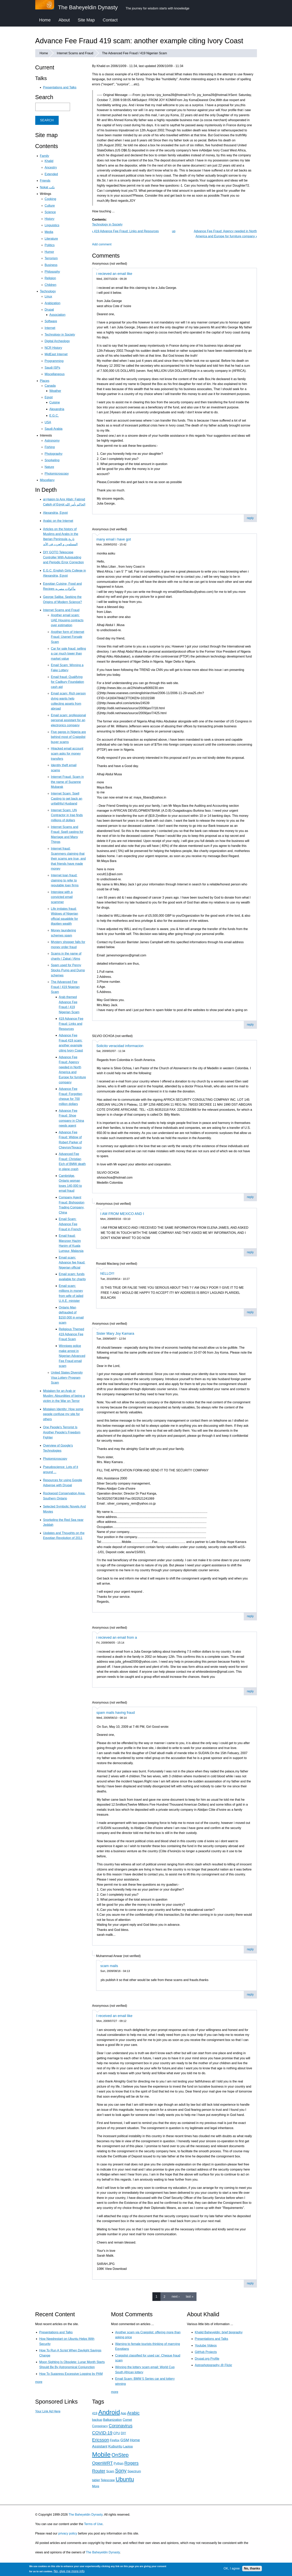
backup (97, 2419)
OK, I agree (232, 2568)
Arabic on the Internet (58, 520)
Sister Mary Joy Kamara (115, 1333)
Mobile (101, 2454)
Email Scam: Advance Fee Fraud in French (70, 1224)
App (123, 2413)
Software (51, 321)
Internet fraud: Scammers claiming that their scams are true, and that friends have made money (68, 858)
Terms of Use (93, 2524)
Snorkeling (52, 460)
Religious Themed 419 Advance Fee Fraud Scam (71, 1334)
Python (118, 2463)
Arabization (52, 303)
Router (98, 2470)
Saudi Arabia (54, 428)
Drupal (49, 309)
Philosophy (52, 271)
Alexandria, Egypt (55, 512)
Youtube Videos (206, 2345)
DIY (123, 2433)
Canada (50, 385)
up (173, 231)
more (38, 2382)
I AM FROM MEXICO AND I (122, 1214)
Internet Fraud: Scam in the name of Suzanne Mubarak (67, 781)
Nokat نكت (47, 187)
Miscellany (47, 480)
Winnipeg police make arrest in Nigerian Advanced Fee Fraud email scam (72, 1356)
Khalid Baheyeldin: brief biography (219, 2332)
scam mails (109, 1966)
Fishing (50, 447)
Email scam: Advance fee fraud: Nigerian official (72, 1262)
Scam (110, 2471)
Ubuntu (125, 2479)
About (64, 19)
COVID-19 (102, 2432)
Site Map (86, 19)
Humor (49, 251)
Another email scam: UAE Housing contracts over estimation (67, 620)
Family (44, 155)
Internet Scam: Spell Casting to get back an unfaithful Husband (66, 798)
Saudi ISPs (52, 367)
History (50, 218)
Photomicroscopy (57, 473)
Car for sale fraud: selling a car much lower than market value (68, 653)
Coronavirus (121, 2425)
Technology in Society (107, 224)
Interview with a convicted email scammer (62, 897)
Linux (48, 296)
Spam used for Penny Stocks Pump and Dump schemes (68, 970)
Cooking (50, 199)
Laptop (128, 2446)
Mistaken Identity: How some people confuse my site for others (63, 1414)
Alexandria (56, 409)
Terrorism (51, 258)
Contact (110, 19)
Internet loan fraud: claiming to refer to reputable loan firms (65, 880)
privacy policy (67, 2533)
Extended (51, 174)
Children (51, 284)
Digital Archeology (57, 341)
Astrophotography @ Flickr (213, 2365)
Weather (55, 390)
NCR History (53, 347)
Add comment (102, 244)
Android (109, 2412)
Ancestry (51, 167)
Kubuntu (115, 2446)
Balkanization (112, 2419)
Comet (127, 2419)
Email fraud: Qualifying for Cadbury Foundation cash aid (67, 682)
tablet (96, 2480)
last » (189, 2296)
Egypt (49, 397)
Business (51, 265)
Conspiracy (100, 2426)
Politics (50, 245)
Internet (50, 328)
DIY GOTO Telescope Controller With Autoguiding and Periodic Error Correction (63, 557)
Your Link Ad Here (47, 2411)
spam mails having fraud (115, 1713)
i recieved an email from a (116, 1637)
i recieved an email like (114, 274)
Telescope (108, 2480)
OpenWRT (102, 2463)
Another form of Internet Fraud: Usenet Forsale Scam (67, 637)
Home (45, 19)
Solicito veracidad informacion (120, 1046)
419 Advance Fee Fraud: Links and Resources (125, 231)
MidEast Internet (56, 354)
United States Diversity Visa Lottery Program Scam (67, 1377)
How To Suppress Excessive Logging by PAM (71, 2373)
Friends (45, 180)
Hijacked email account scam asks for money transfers (67, 753)
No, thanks (252, 2568)
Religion (50, 278)
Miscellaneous (55, 374)
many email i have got (113, 539)
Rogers (131, 2463)
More (95, 2486)
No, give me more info (69, 2571)
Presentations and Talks (60, 87)
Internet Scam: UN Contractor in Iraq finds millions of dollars (67, 815)
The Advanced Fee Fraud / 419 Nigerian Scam (134, 53)
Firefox (115, 2440)
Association (57, 314)
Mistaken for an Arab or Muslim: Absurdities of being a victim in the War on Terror (64, 1396)
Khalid (49, 161)
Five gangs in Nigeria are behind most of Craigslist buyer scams (68, 737)
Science (50, 212)
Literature (51, 238)
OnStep (120, 2455)
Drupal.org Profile (207, 2358)
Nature (49, 467)
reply (250, 518)
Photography (54, 453)
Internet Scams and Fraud (75, 53)
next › (176, 2296)
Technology (48, 291)
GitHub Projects (206, 2352)
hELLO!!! (107, 1274)
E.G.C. (54, 415)
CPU (116, 2433)
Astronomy (52, 440)
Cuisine (54, 402)
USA (48, 422)
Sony (121, 2470)
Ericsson (100, 2439)
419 (94, 2413)
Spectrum (134, 2471)
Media (49, 232)
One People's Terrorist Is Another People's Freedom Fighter (62, 1432)
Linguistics (52, 225)
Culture (50, 205)
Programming (54, 361)
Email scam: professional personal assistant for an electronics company (68, 720)
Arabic (133, 2412)
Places (44, 380)
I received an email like (114, 2016)
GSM (124, 2440)
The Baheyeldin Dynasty (85, 2514)
